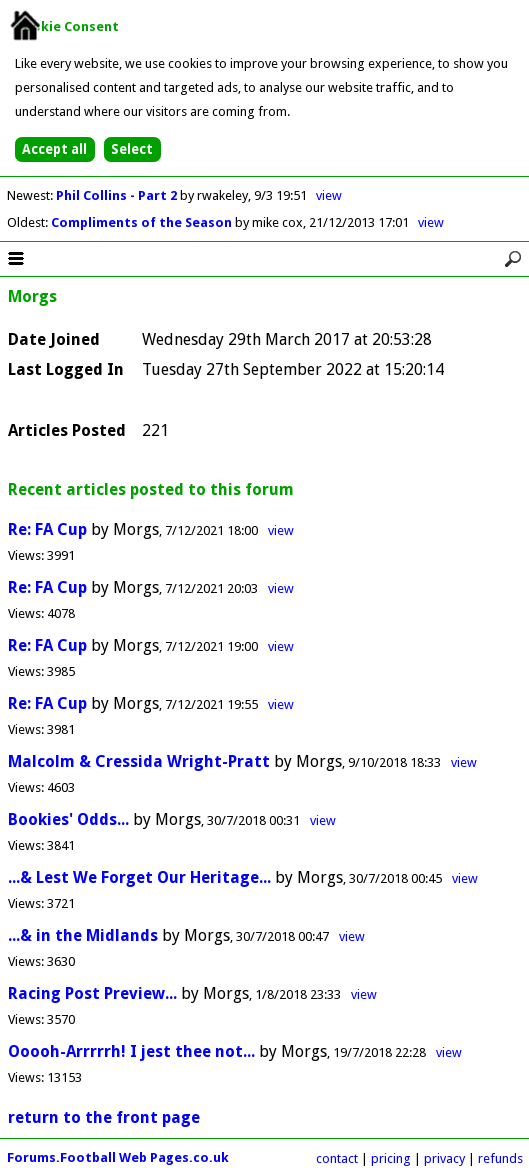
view (329, 195)
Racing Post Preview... (92, 993)
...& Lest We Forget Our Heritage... (139, 877)
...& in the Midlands (83, 935)
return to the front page (104, 1117)
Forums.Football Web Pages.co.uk (118, 1157)
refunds (500, 1158)
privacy (444, 1158)
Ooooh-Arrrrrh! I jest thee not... (131, 1051)
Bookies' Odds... (68, 819)
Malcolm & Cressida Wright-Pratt (139, 761)
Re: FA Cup (47, 529)
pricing (391, 1158)
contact (337, 1158)
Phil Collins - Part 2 (118, 195)
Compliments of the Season (143, 222)
